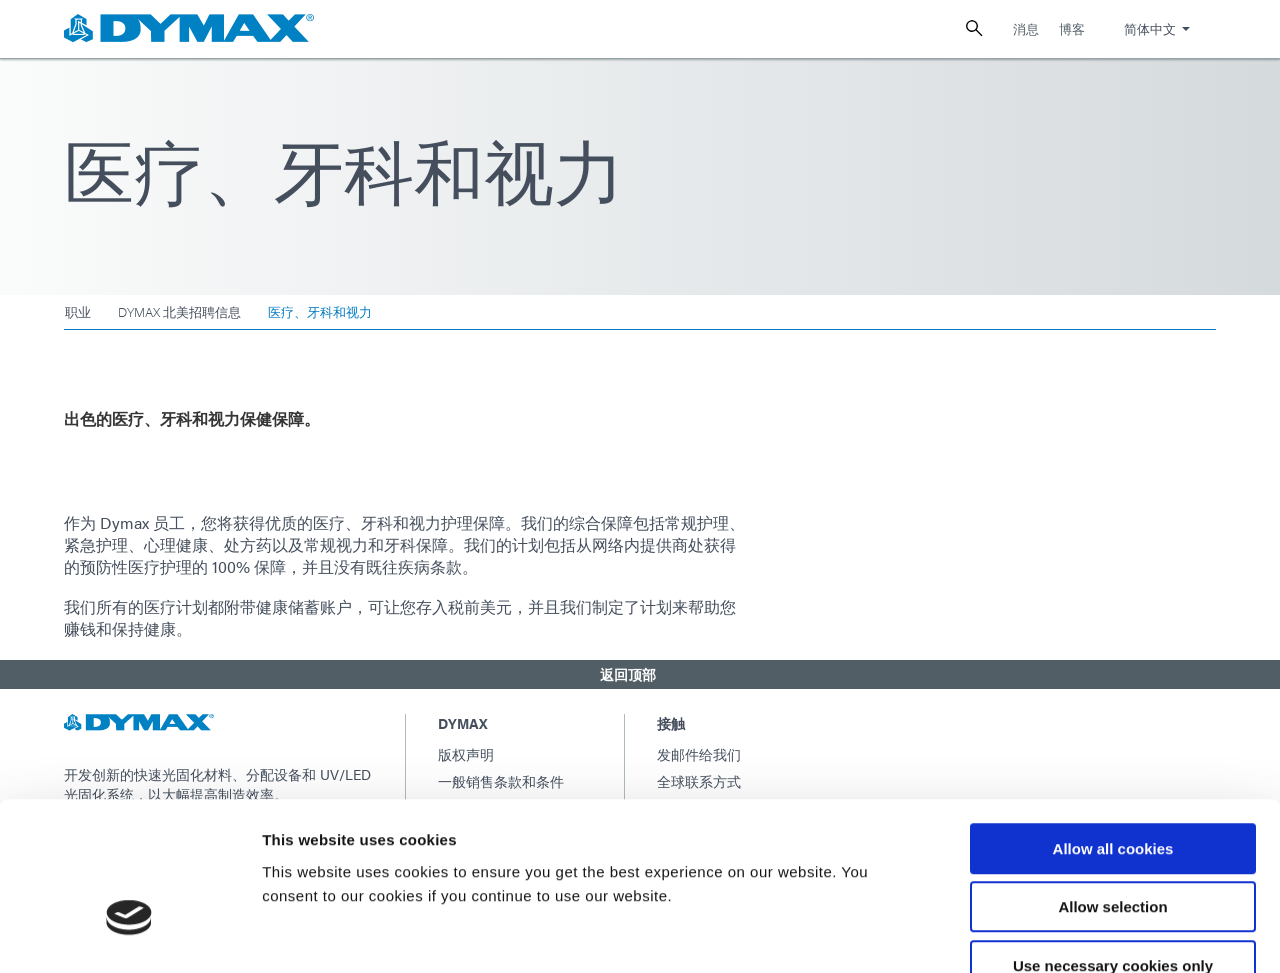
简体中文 (1150, 28)
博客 (1072, 28)
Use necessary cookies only (1113, 845)
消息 (1026, 28)
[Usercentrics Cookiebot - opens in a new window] (129, 934)
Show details (1049, 933)
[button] (640, 674)
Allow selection (1112, 787)
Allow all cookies (1113, 728)
